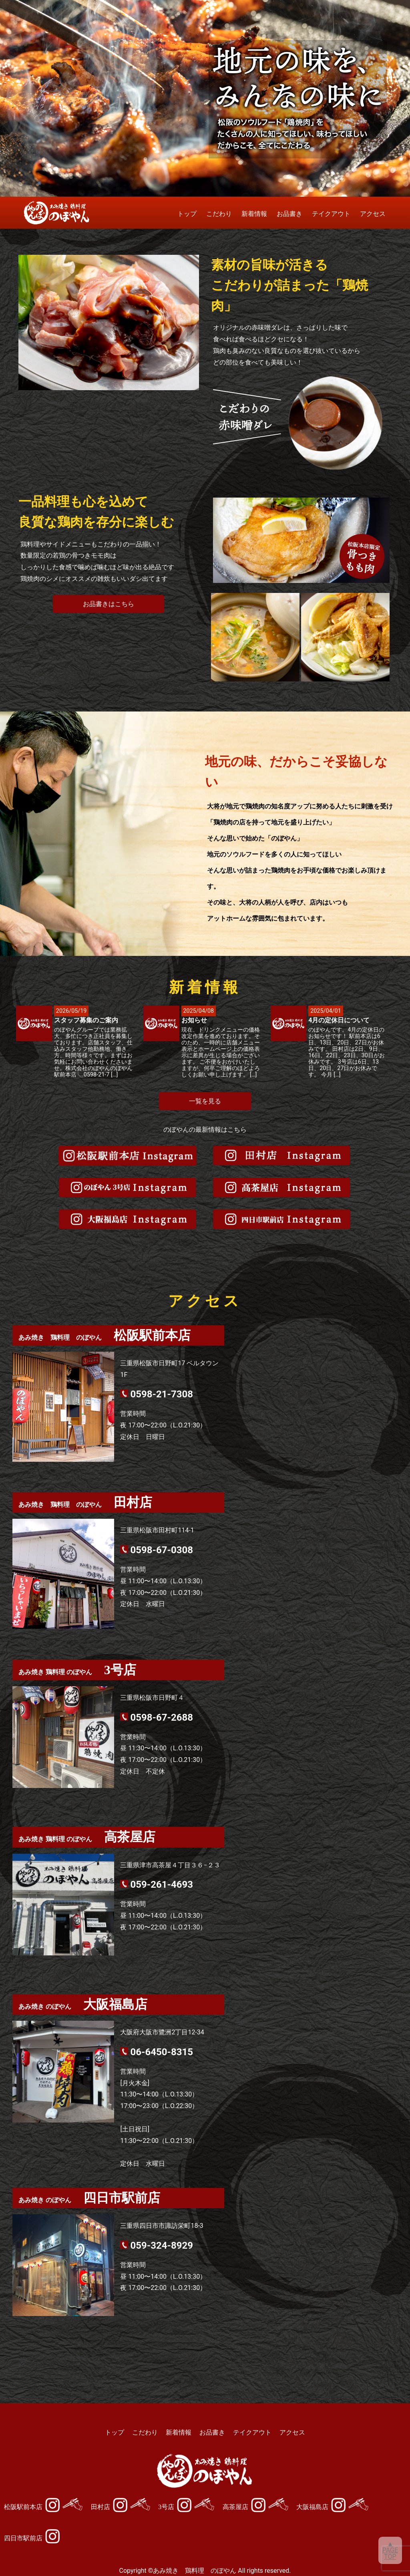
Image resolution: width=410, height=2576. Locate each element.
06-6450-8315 (161, 2052)
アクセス (373, 214)
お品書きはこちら (108, 604)
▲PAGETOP (390, 2550)
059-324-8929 (161, 2245)
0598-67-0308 (161, 1550)
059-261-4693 (161, 1884)
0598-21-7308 (161, 1394)
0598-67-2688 (161, 1717)
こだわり (219, 214)
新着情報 (254, 214)
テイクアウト (331, 214)
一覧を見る (205, 1101)
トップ (187, 214)
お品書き (289, 214)
